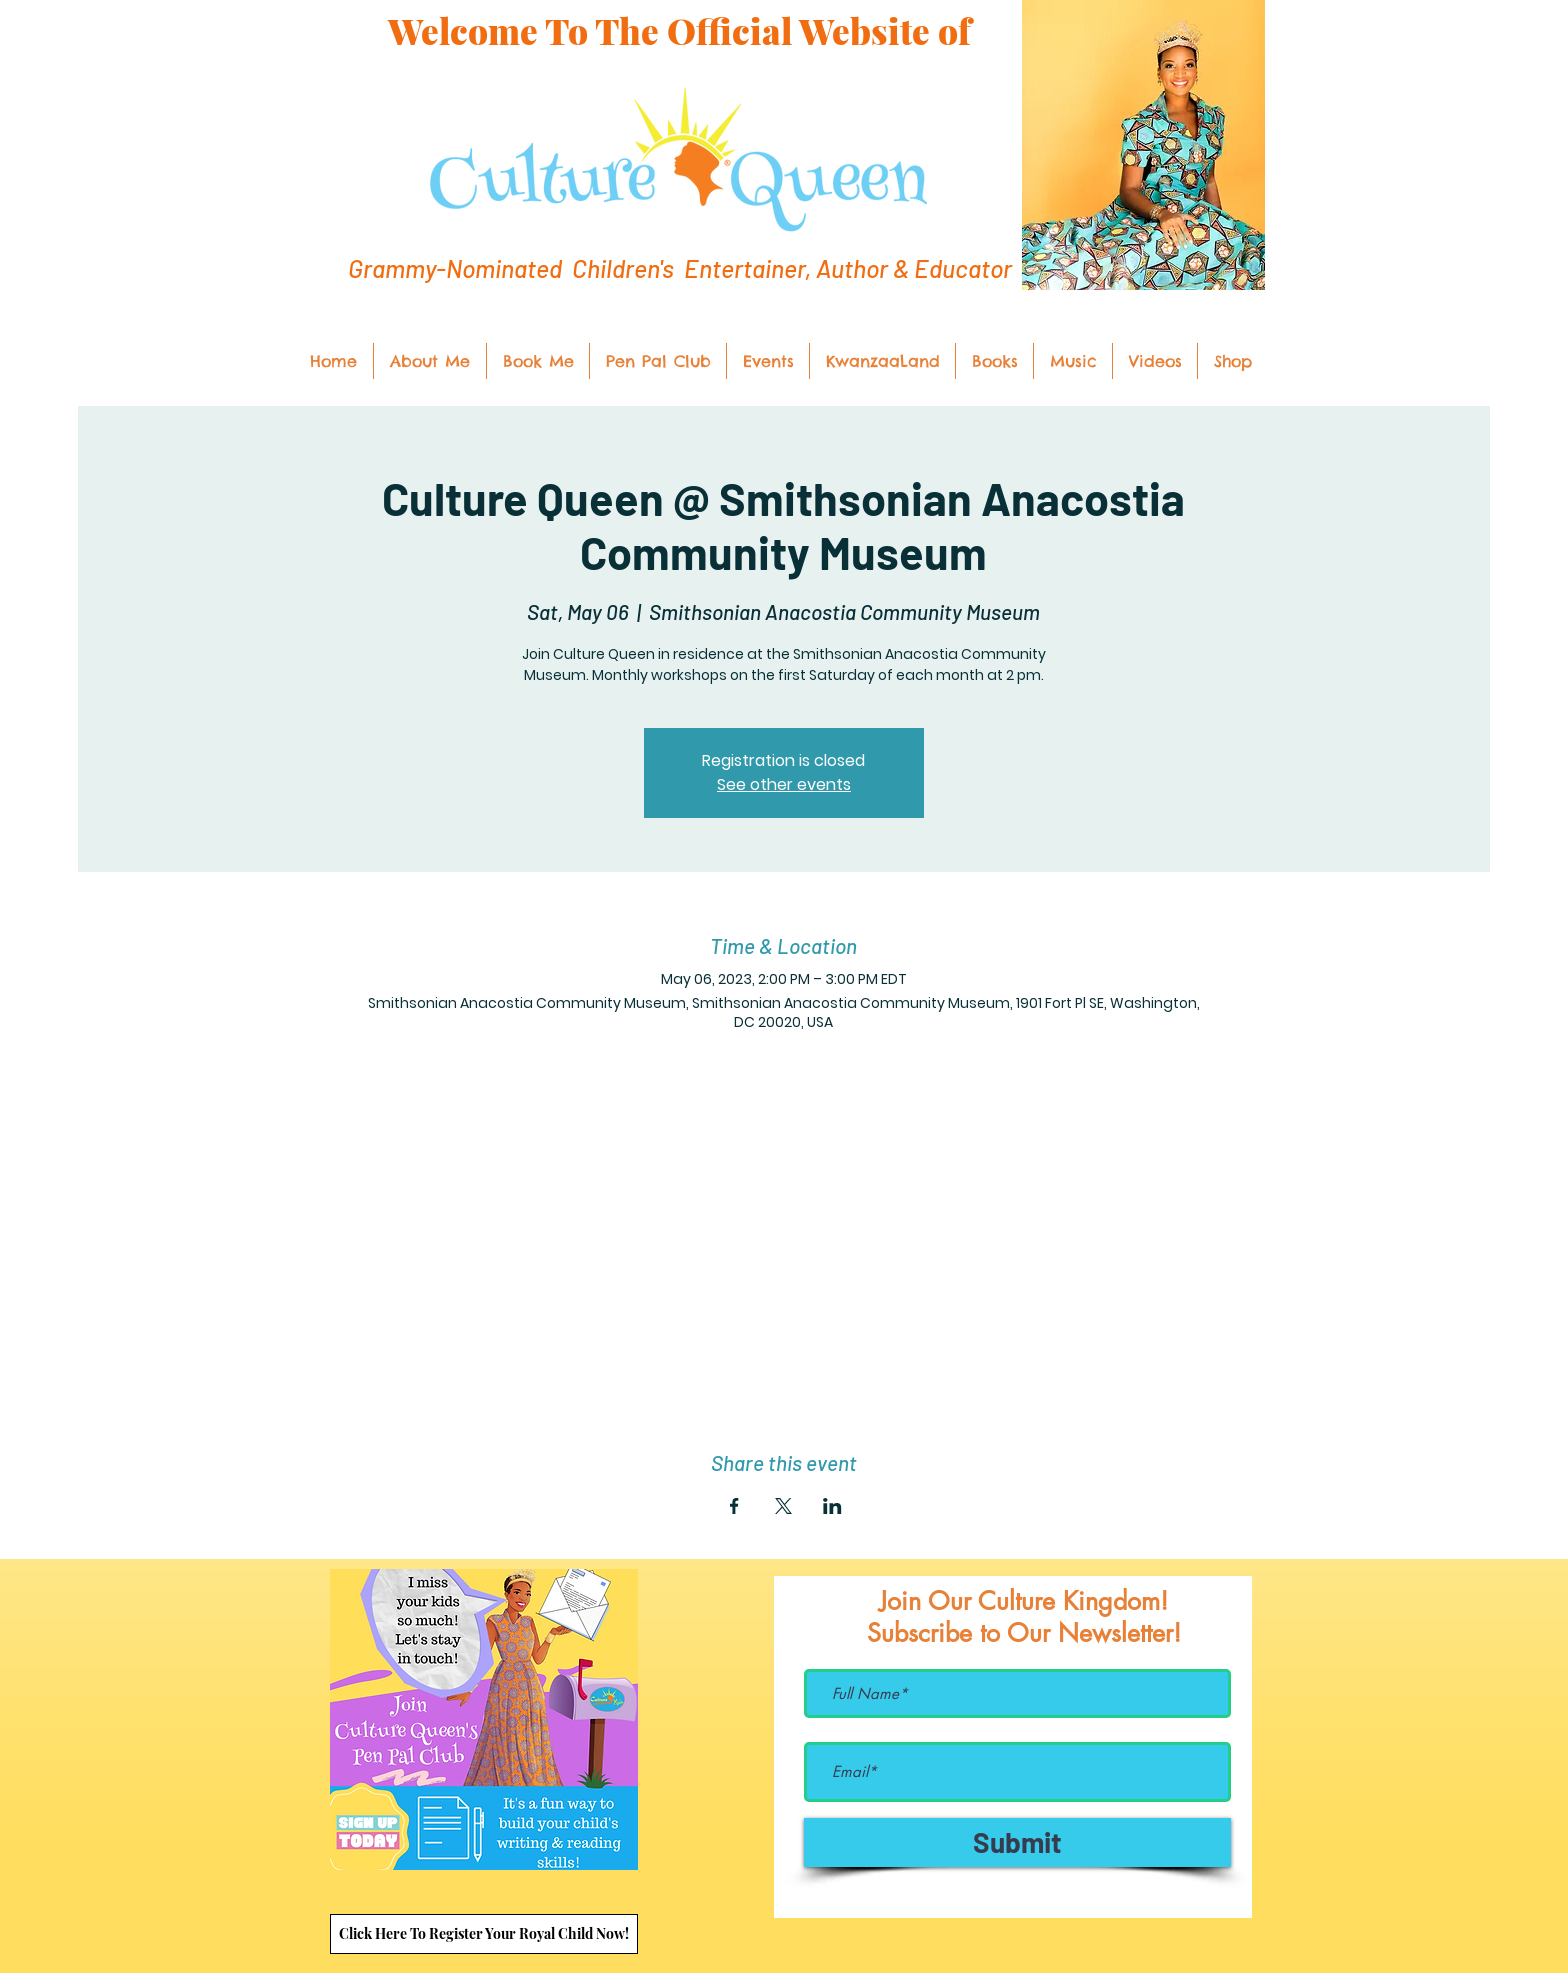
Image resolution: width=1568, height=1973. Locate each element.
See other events (784, 784)
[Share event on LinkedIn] (832, 1506)
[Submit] (1017, 1842)
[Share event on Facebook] (734, 1506)
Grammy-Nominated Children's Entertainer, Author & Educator (680, 268)
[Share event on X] (783, 1506)
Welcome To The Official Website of (679, 30)
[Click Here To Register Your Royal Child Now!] (484, 1934)
